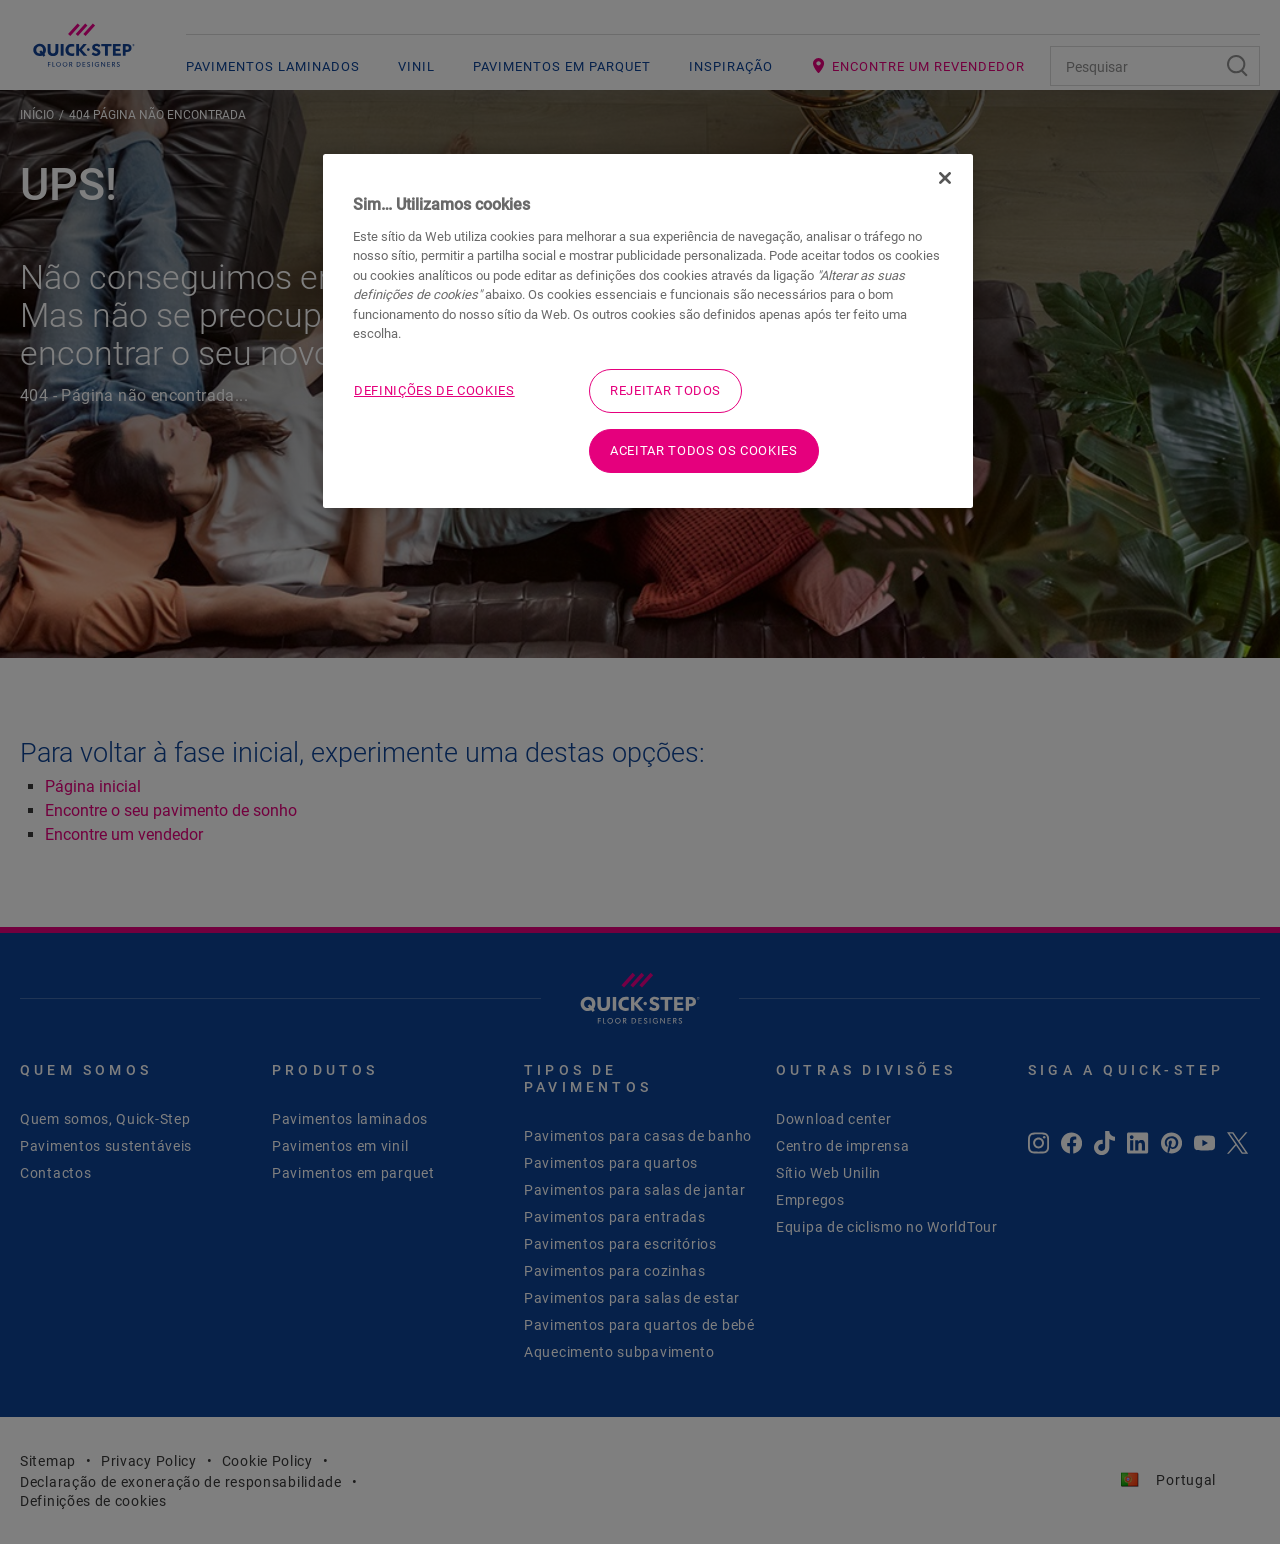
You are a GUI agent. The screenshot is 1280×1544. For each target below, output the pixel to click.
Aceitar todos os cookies (704, 450)
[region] (648, 331)
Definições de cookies (434, 390)
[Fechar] (945, 178)
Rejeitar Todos (665, 390)
